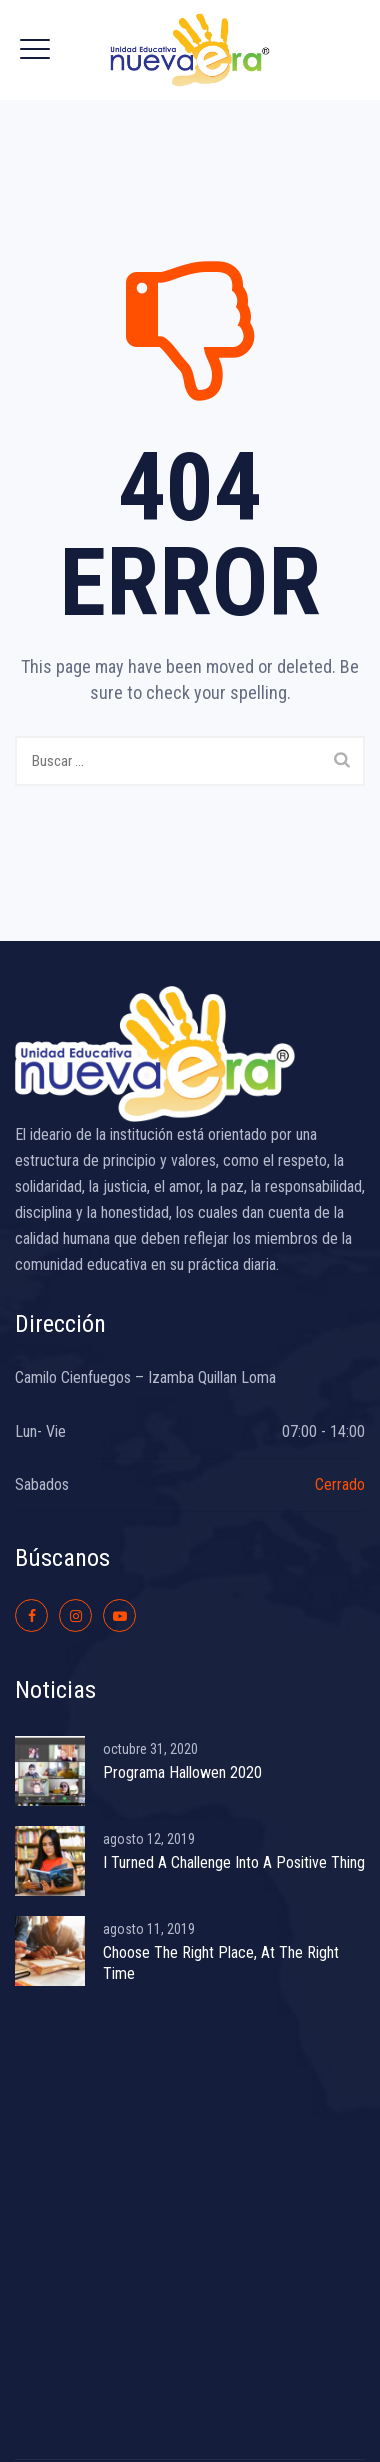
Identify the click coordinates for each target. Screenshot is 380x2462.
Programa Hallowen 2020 (182, 1772)
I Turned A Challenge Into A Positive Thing (234, 1862)
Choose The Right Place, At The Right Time (221, 1963)
